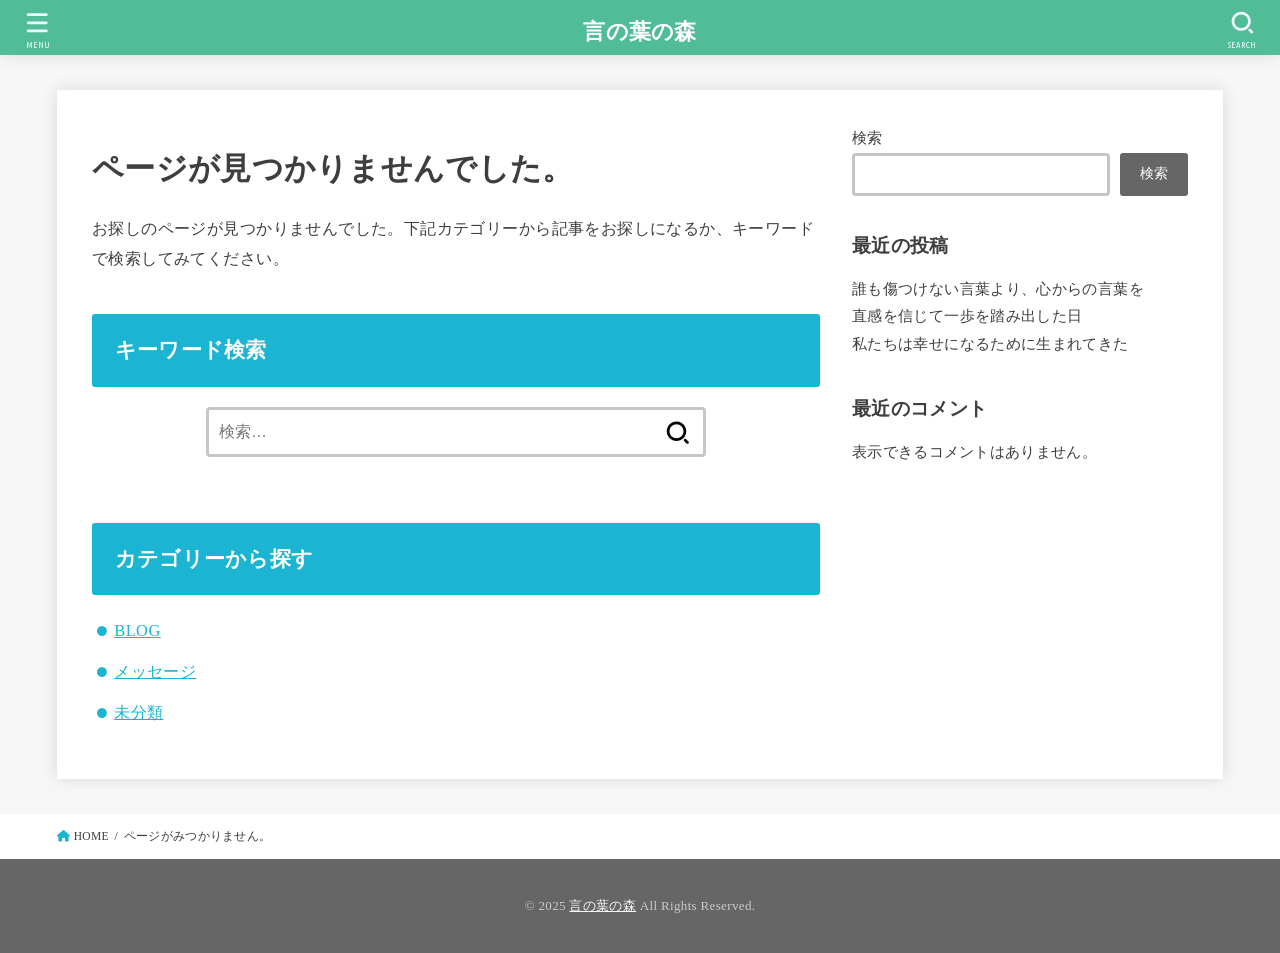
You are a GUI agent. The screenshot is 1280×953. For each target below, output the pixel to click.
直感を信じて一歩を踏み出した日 (967, 316)
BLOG (137, 630)
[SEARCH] (1242, 30)
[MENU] (37, 30)
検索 (867, 138)
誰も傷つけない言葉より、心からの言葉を (998, 289)
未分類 (138, 712)
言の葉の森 (640, 31)
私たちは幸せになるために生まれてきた (990, 344)
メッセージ (155, 671)
